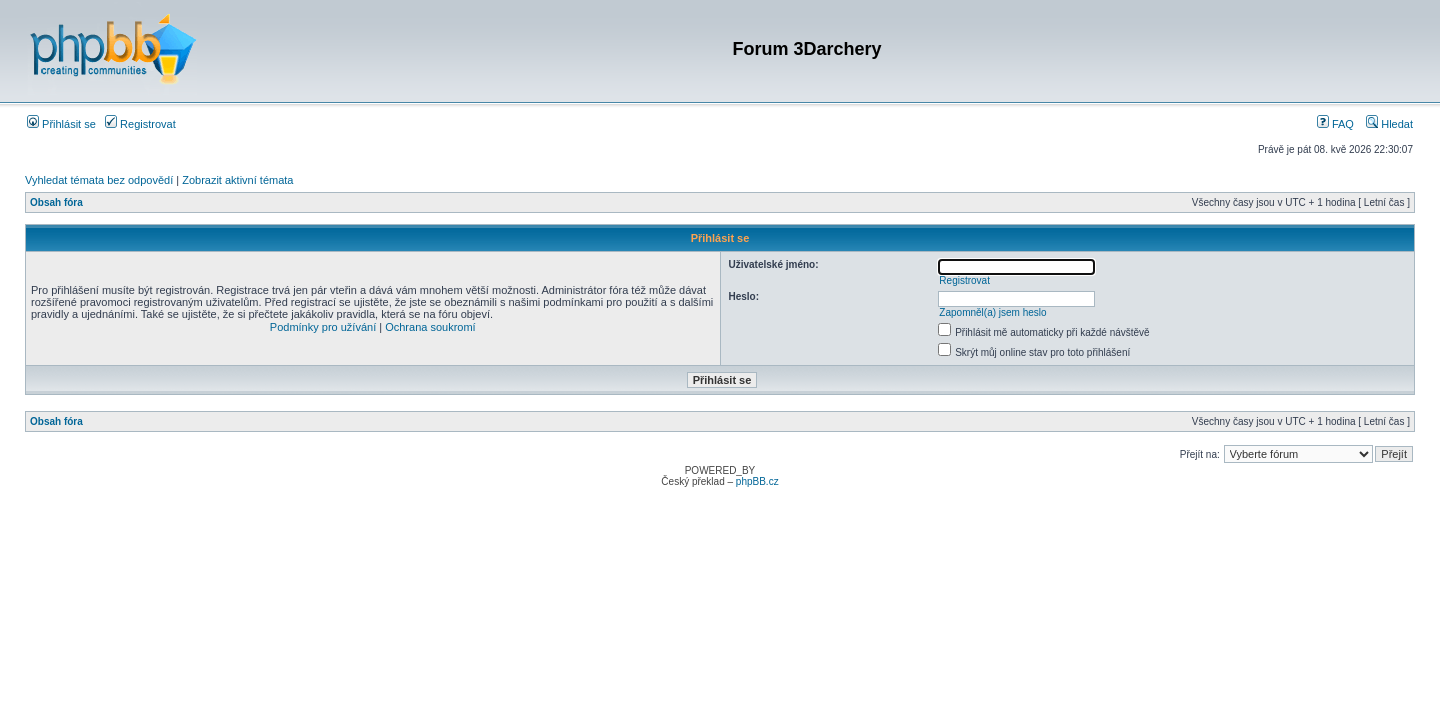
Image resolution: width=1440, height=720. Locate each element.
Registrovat (140, 124)
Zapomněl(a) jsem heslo (992, 312)
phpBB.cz (757, 481)
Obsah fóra (56, 202)
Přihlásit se (61, 124)
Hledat (1389, 124)
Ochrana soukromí (430, 327)
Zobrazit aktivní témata (237, 180)
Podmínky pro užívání (323, 327)
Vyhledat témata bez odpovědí (99, 180)
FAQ (1335, 124)
